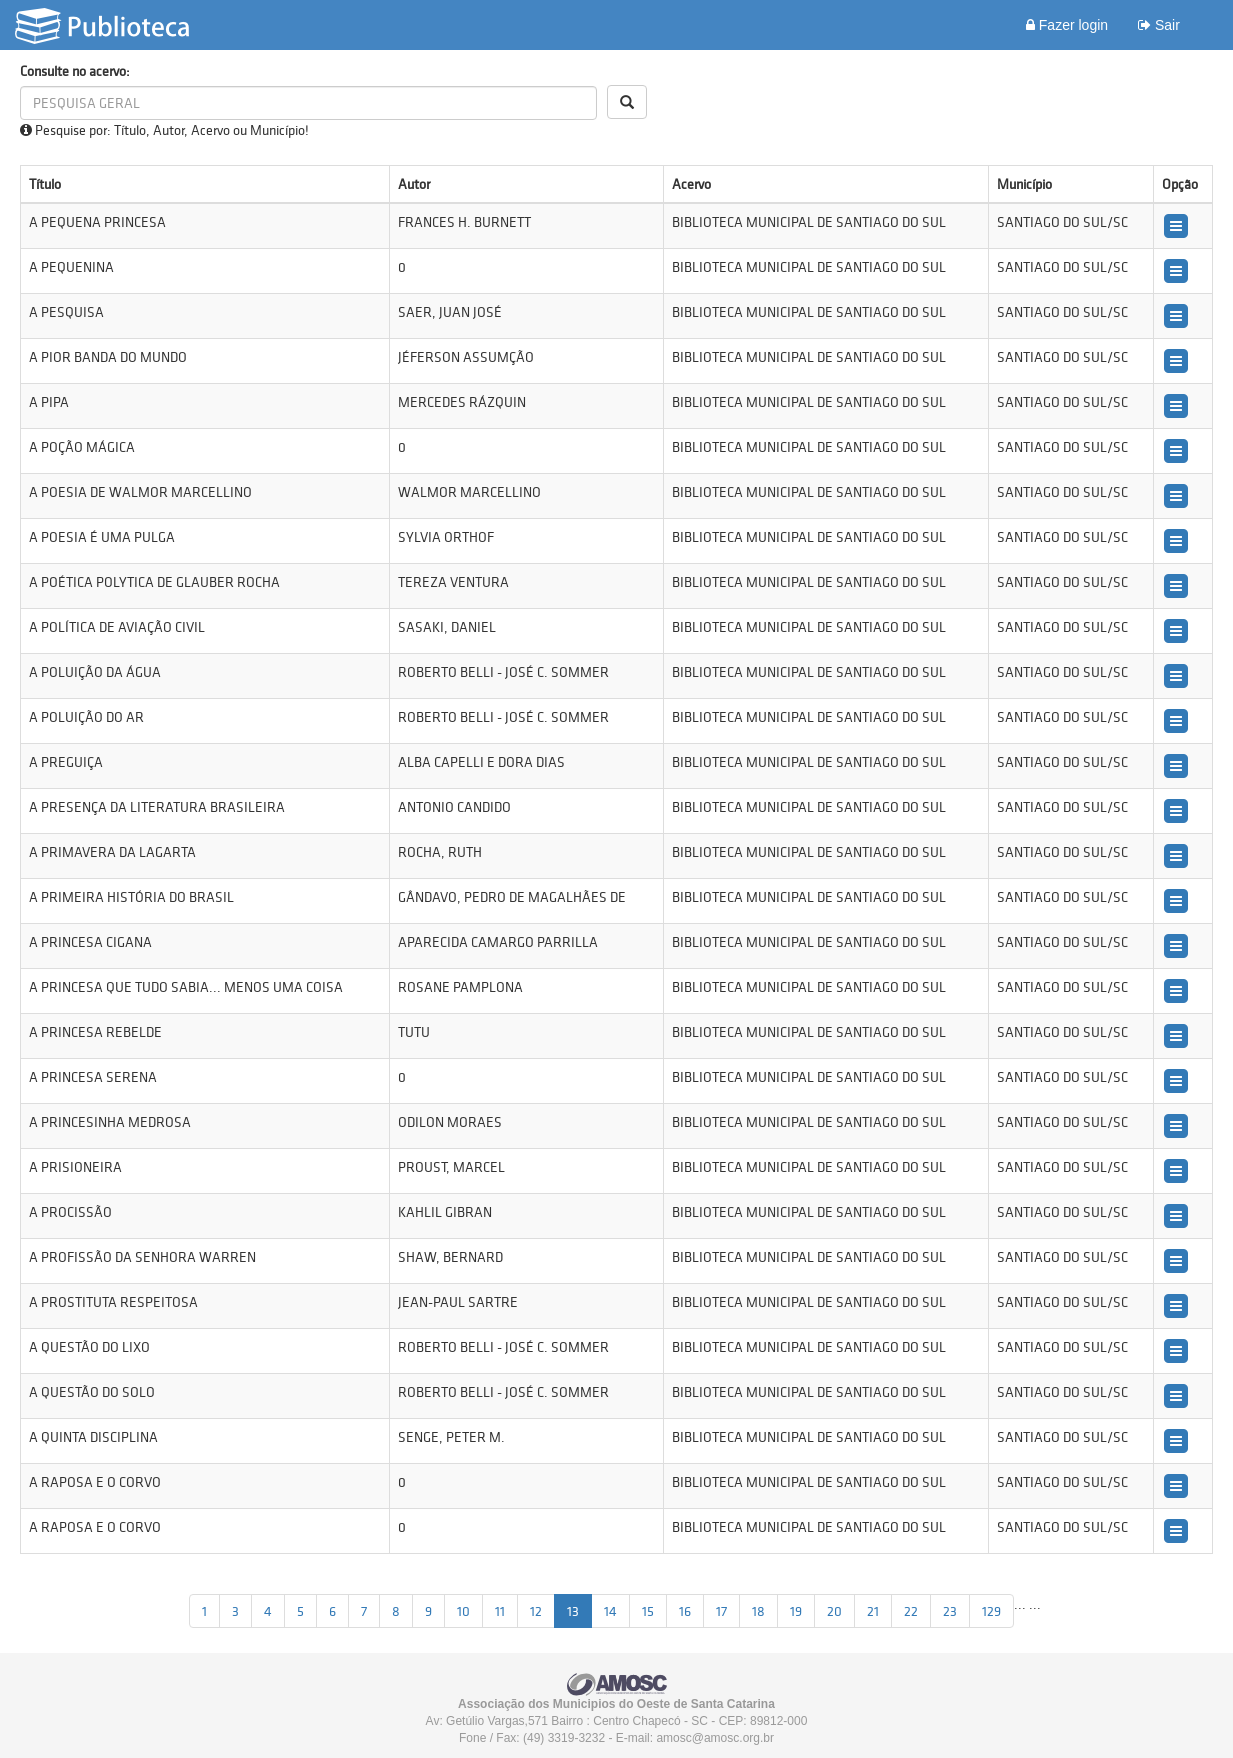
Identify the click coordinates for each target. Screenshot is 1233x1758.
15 (648, 1611)
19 (796, 1611)
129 (991, 1611)
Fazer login (1067, 25)
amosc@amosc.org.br (715, 1738)
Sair (1159, 25)
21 (873, 1611)
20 (834, 1611)
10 (463, 1611)
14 (610, 1611)
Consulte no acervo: (75, 71)
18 (758, 1611)
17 (721, 1611)
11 (500, 1611)
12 (536, 1611)
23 (950, 1611)
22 (911, 1611)
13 (573, 1611)
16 (685, 1611)
